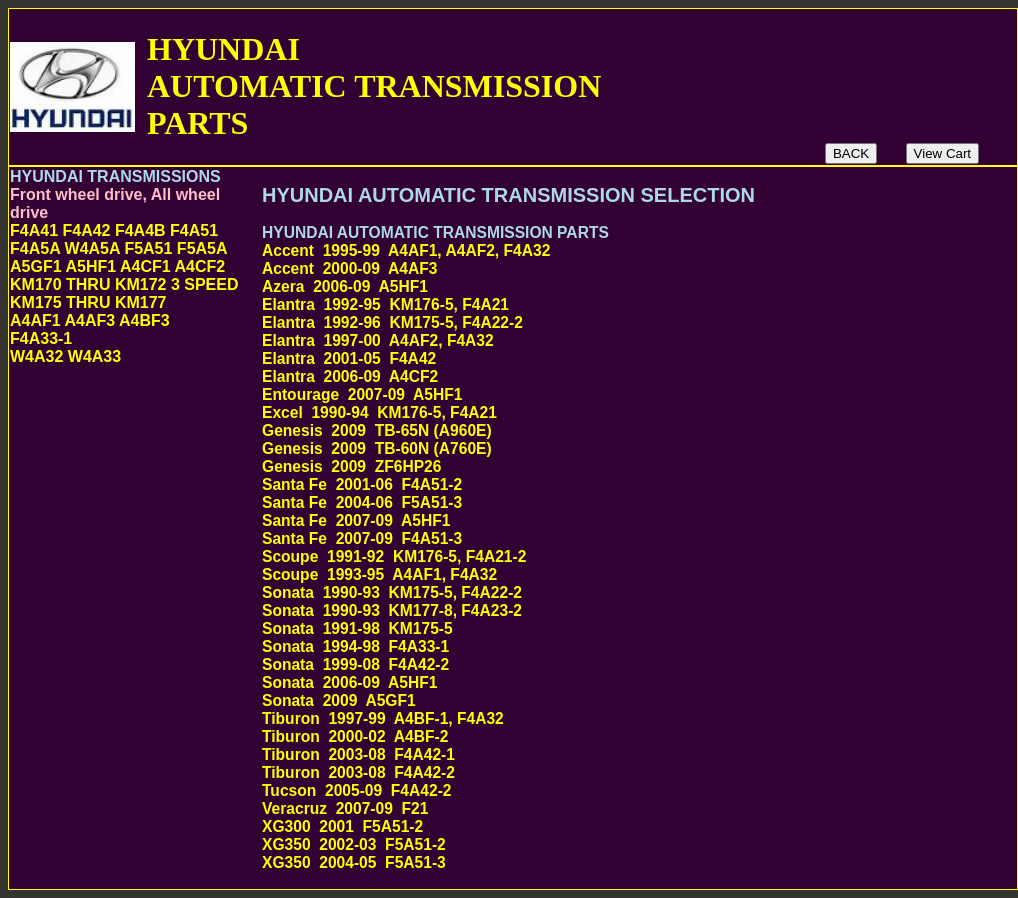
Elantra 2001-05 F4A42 (572, 358)
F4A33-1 (41, 338)
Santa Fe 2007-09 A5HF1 (586, 520)
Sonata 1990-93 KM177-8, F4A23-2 (557, 610)
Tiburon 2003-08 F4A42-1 (552, 754)
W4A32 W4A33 (65, 356)
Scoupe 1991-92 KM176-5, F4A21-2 (559, 556)
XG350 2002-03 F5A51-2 (581, 844)
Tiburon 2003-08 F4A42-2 (552, 772)
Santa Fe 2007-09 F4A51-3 (556, 538)
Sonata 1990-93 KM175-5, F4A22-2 (557, 592)
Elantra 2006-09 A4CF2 (574, 376)
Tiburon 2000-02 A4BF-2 (584, 736)
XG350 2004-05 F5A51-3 (581, 862)
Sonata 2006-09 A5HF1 (574, 682)
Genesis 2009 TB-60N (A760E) (542, 448)
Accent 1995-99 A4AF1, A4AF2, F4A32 (571, 250)
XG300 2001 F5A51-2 (570, 826)
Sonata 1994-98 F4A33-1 (585, 646)
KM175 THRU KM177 (88, 302)
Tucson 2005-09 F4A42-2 (587, 790)
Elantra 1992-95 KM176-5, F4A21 (550, 304)
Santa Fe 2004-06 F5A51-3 (556, 502)
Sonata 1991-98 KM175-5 (588, 628)
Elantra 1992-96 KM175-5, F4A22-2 (557, 322)
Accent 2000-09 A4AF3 (574, 268)
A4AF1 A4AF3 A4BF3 (90, 320)
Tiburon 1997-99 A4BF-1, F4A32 (548, 718)
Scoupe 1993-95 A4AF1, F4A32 (573, 574)
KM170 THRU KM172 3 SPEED (124, 284)
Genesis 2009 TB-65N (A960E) (542, 430)
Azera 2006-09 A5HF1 (564, 286)
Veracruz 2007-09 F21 (565, 808)
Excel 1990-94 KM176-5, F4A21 (544, 412)
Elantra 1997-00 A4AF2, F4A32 (543, 340)
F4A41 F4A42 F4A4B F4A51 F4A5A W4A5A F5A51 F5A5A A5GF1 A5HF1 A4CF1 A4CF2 (118, 248)
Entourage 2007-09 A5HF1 (556, 394)
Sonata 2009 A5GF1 (563, 700)
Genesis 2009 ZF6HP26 (545, 466)
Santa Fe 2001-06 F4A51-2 (556, 484)
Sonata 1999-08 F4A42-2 (585, 664)
